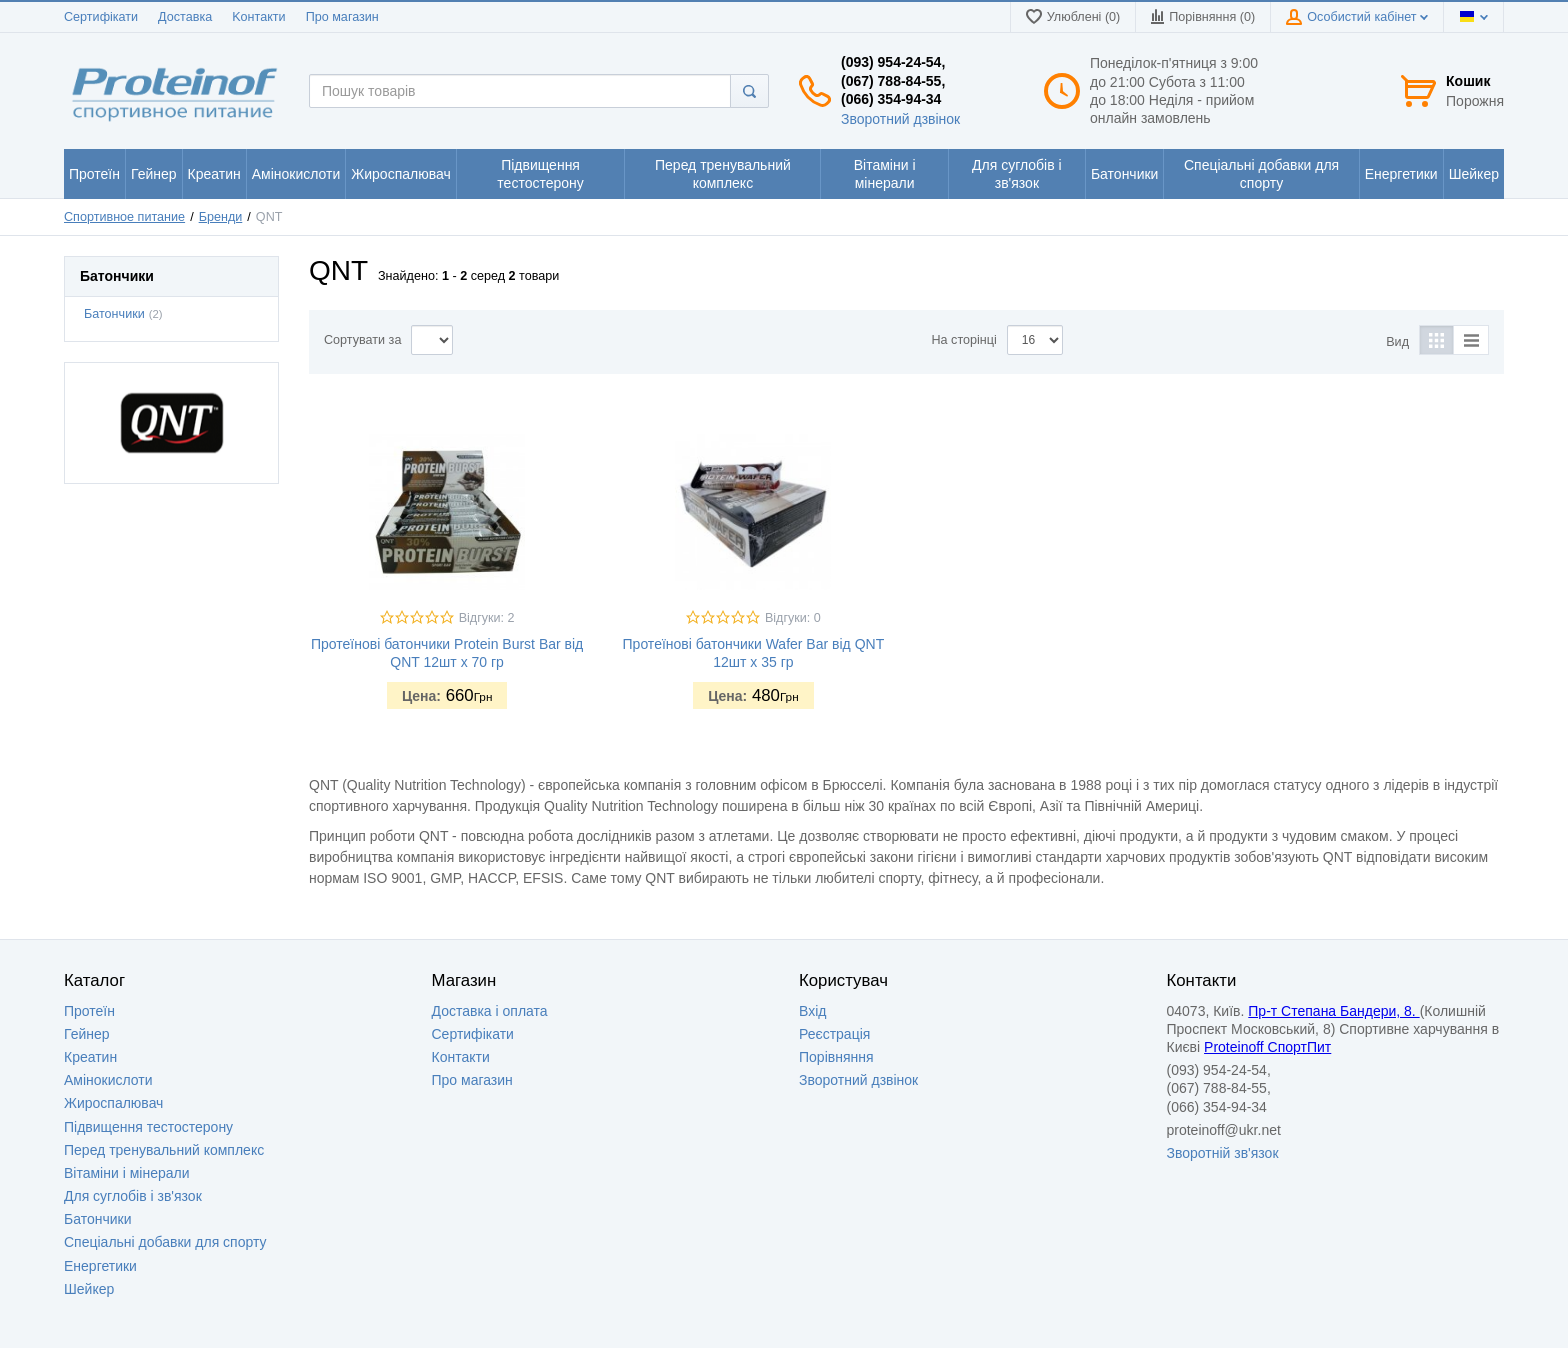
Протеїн (89, 1011)
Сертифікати (101, 17)
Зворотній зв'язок (1223, 1153)
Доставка (185, 17)
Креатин (90, 1057)
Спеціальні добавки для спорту (165, 1242)
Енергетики (100, 1266)
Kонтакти (258, 17)
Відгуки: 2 (487, 618)
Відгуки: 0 (793, 618)
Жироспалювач (113, 1103)
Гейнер (87, 1034)
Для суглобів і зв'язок (133, 1196)
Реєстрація (834, 1034)
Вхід (812, 1011)
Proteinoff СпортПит (1267, 1047)
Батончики (114, 314)
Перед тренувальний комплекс (164, 1150)
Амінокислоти (108, 1080)
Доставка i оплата (490, 1011)
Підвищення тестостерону (148, 1127)
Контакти (461, 1057)
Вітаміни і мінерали (126, 1173)
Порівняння (836, 1057)
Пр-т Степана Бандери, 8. (1333, 1011)
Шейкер (89, 1289)
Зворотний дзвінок (900, 119)
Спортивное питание (124, 217)
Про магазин (342, 17)
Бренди (221, 217)
